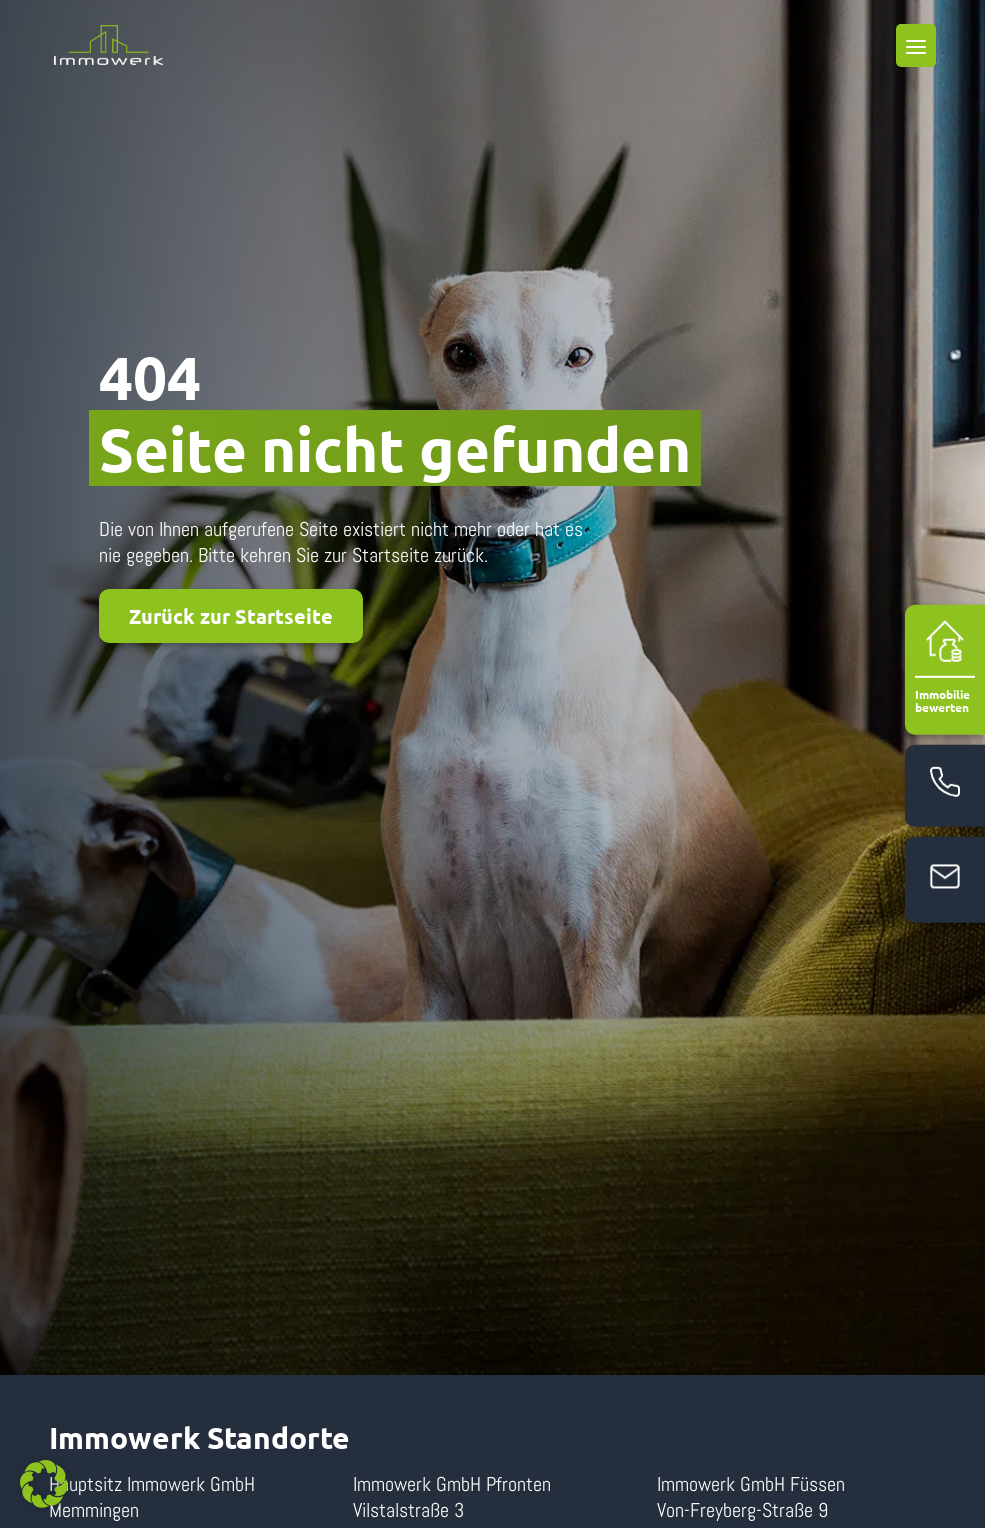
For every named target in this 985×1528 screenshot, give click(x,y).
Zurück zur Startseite (231, 616)
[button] (44, 1484)
